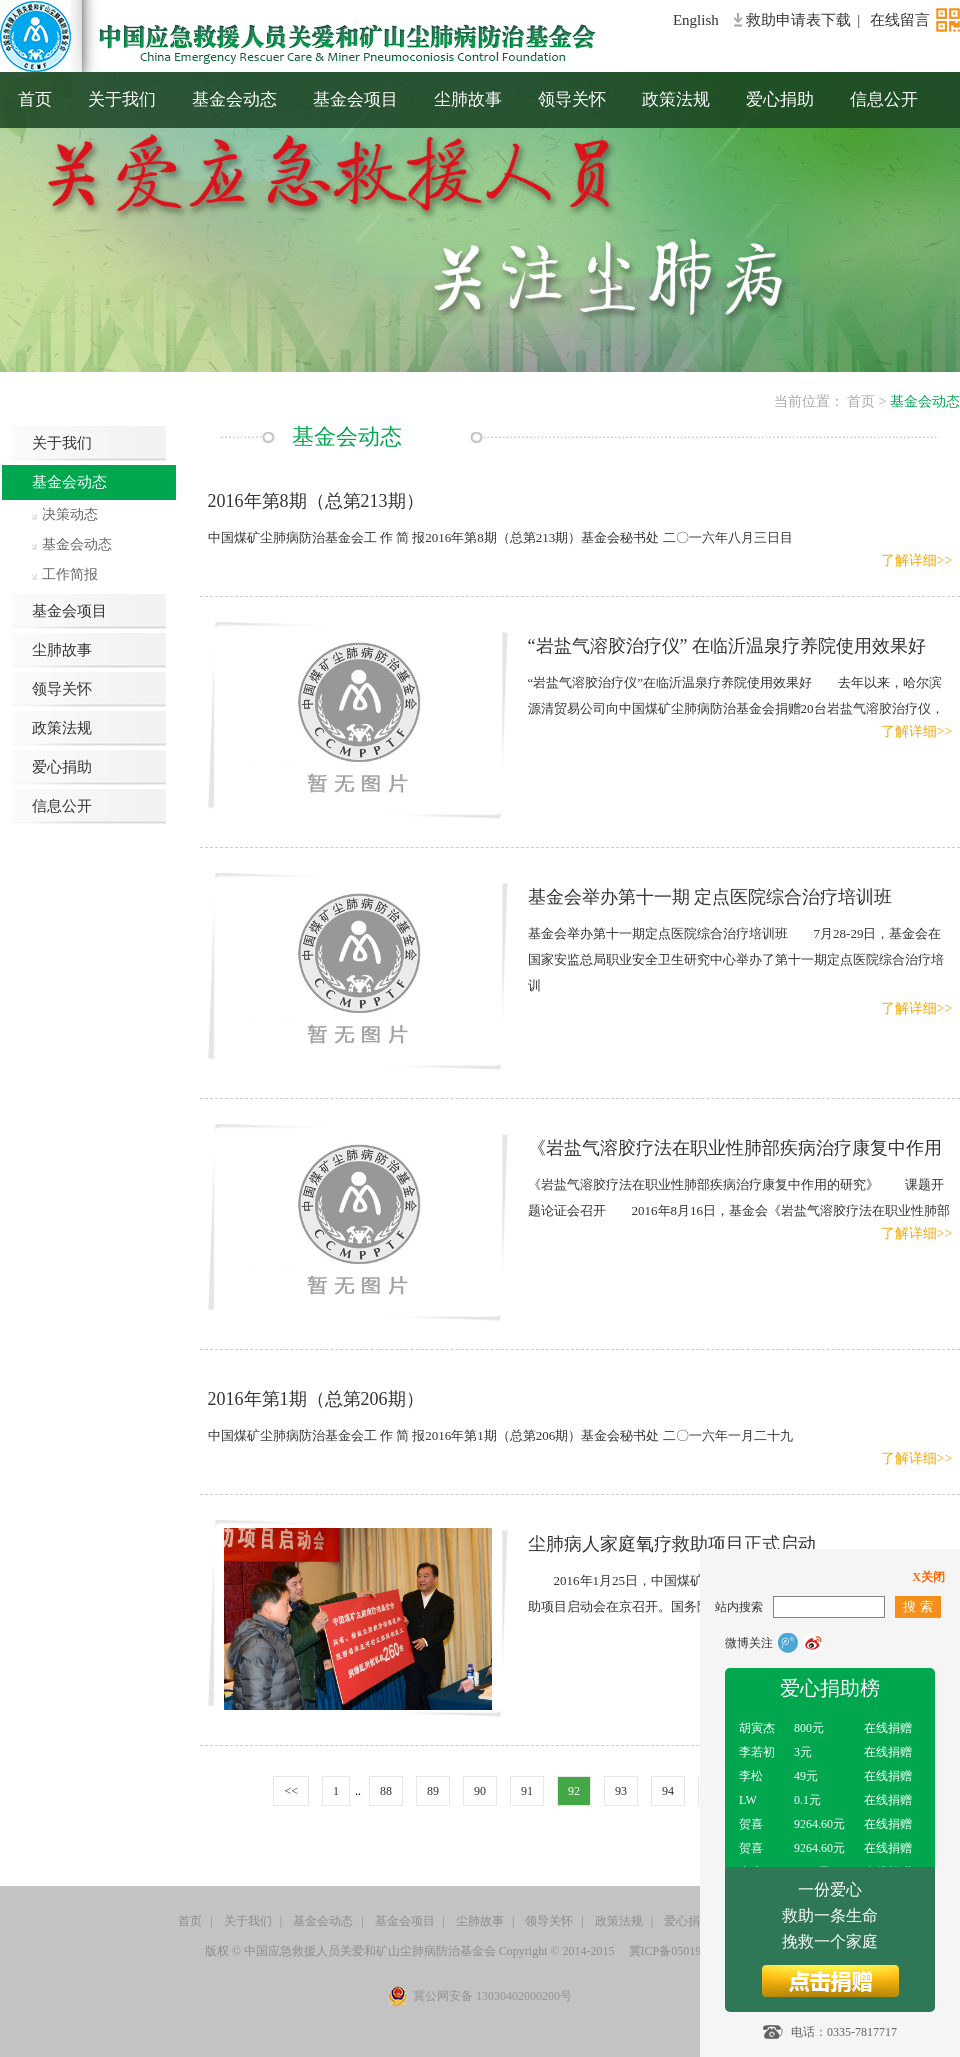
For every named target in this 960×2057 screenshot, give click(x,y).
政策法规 (676, 99)
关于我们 (122, 99)
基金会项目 (355, 99)
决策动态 (70, 514)
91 (527, 1791)
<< (291, 1791)
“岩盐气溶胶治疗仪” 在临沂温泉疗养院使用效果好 (727, 646)
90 (480, 1791)
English (696, 20)
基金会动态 (234, 99)
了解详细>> (917, 560)
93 (621, 1791)
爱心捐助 (780, 99)
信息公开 (884, 99)
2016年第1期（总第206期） (316, 1399)
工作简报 (70, 574)
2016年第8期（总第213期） (316, 501)
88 (386, 1791)
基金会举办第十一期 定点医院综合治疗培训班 (710, 897)
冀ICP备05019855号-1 (685, 1951)
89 (433, 1791)
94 (668, 1791)
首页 (35, 99)
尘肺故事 (468, 99)
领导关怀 (572, 99)
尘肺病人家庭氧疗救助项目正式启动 (672, 1544)
